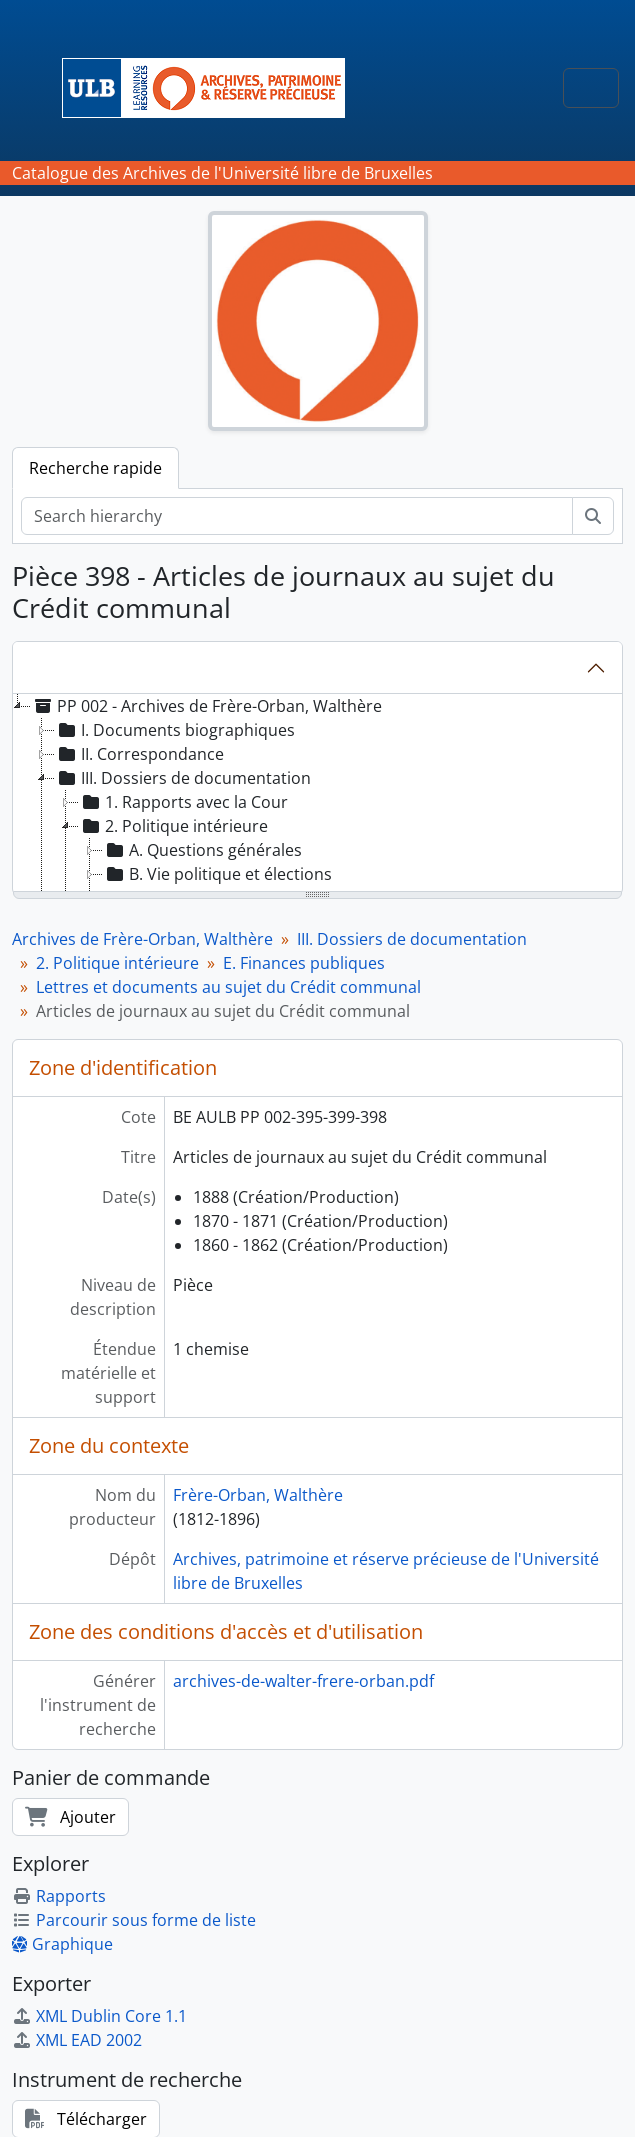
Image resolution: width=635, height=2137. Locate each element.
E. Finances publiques (304, 963)
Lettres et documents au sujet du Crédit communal (228, 987)
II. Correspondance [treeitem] (139, 754)
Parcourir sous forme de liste (134, 1920)
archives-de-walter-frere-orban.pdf (303, 1681)
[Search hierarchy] (297, 516)
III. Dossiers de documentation (412, 939)
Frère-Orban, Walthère (258, 1495)
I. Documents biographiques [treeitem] (175, 730)
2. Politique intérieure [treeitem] (173, 826)
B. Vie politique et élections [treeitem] (217, 874)
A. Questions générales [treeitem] (202, 850)
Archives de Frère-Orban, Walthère (142, 939)
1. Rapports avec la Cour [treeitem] (183, 802)
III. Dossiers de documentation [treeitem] (183, 778)
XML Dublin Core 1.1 (99, 2016)
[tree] (317, 794)
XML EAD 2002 (77, 2040)
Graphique (62, 1944)
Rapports (59, 1896)
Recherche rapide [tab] (95, 468)
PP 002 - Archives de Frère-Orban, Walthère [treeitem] (206, 706)
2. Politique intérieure (117, 963)
